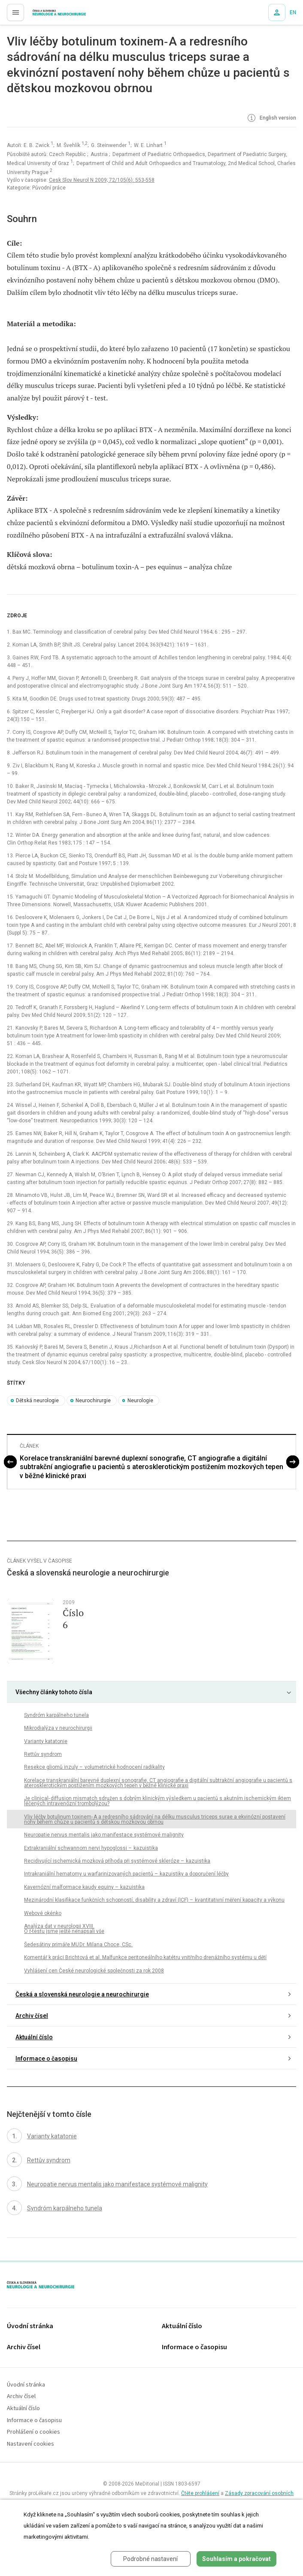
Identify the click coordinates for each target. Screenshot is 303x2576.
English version (271, 118)
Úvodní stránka (30, 2326)
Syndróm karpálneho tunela (56, 1715)
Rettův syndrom (43, 1754)
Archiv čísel (31, 2015)
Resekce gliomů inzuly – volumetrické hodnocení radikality (94, 1767)
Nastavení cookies (30, 2444)
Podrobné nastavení (150, 2558)
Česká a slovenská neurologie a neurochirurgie (82, 1994)
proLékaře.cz (44, 15)
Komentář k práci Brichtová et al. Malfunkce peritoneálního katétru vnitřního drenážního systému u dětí (145, 1957)
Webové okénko (42, 1913)
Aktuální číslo (34, 2037)
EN (293, 12)
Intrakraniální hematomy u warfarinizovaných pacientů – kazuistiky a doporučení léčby (126, 1874)
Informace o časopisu (46, 2058)
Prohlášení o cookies (33, 2432)
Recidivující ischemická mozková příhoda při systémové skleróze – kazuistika (117, 1861)
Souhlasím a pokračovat (236, 2558)
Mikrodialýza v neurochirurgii (58, 1728)
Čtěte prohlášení (200, 2493)
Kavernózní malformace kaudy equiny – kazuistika (84, 1887)
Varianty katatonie (45, 1741)
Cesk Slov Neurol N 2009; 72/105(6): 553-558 (102, 180)
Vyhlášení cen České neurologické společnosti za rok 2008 (94, 1971)
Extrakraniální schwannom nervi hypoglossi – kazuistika (91, 1848)
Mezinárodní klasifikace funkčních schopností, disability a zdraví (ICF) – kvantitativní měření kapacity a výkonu (154, 1900)
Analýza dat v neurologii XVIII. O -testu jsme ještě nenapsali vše (64, 1928)
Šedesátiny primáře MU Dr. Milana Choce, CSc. (78, 1945)
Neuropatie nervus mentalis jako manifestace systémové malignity (104, 1835)
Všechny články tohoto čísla (53, 1692)
